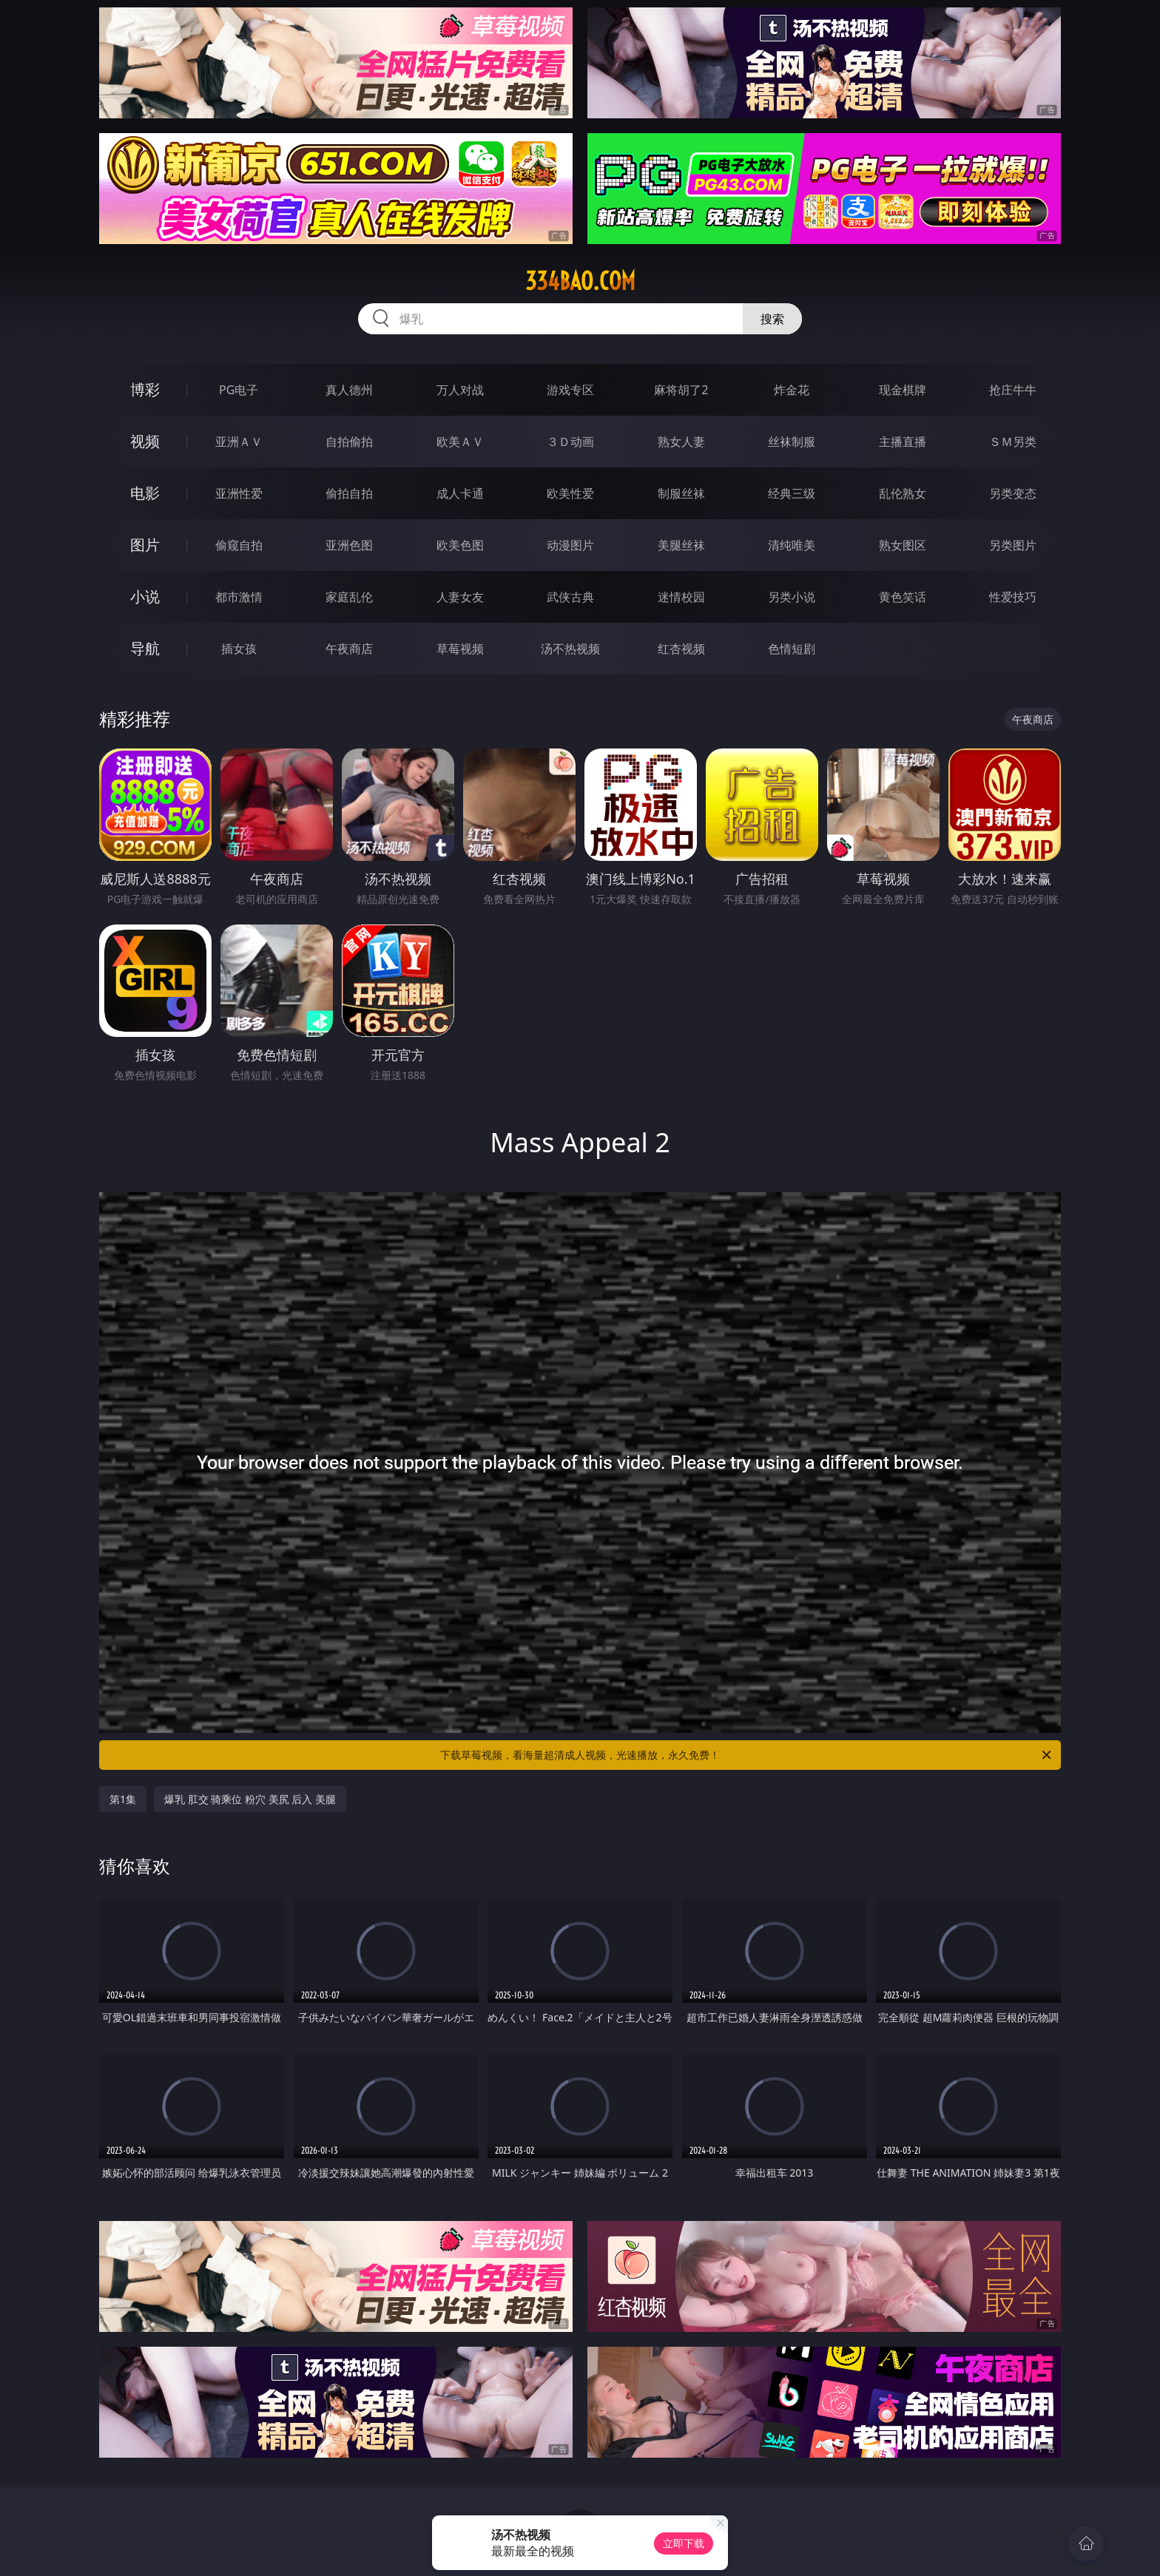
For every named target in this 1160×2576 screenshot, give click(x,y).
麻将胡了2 (681, 390)
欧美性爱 (570, 493)
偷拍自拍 (349, 493)
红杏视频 (681, 648)
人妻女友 (460, 597)
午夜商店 (349, 648)
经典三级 (791, 493)
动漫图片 (570, 545)
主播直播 (902, 441)
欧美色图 (460, 545)
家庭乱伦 (349, 597)
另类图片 (1012, 545)
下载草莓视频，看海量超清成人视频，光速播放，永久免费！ (746, 1755)
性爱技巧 (1012, 597)
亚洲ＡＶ (239, 441)
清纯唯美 (791, 545)
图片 (145, 545)
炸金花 (791, 390)
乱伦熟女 (902, 493)
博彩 (145, 389)
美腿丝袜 (681, 545)
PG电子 (238, 390)
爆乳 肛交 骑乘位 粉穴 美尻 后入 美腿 (250, 1799)
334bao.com (580, 281)
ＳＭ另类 (1012, 441)
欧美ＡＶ (460, 441)
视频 (145, 441)
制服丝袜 (681, 493)
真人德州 (349, 390)
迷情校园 (681, 597)
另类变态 (1012, 493)
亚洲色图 (349, 545)
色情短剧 (791, 648)
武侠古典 (570, 597)
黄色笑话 (902, 597)
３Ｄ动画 (570, 441)
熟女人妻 (681, 441)
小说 (145, 596)
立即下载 (683, 2543)
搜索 (772, 319)
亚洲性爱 (239, 493)
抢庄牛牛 (1012, 390)
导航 (145, 648)
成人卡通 (460, 493)
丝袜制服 (791, 441)
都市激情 (239, 597)
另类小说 (791, 597)
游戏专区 (570, 390)
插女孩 (239, 648)
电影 (145, 493)
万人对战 (460, 390)
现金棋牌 (902, 390)
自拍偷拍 (349, 441)
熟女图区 (902, 545)
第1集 (122, 1799)
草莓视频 (460, 648)
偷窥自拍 (239, 545)
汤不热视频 (570, 648)
